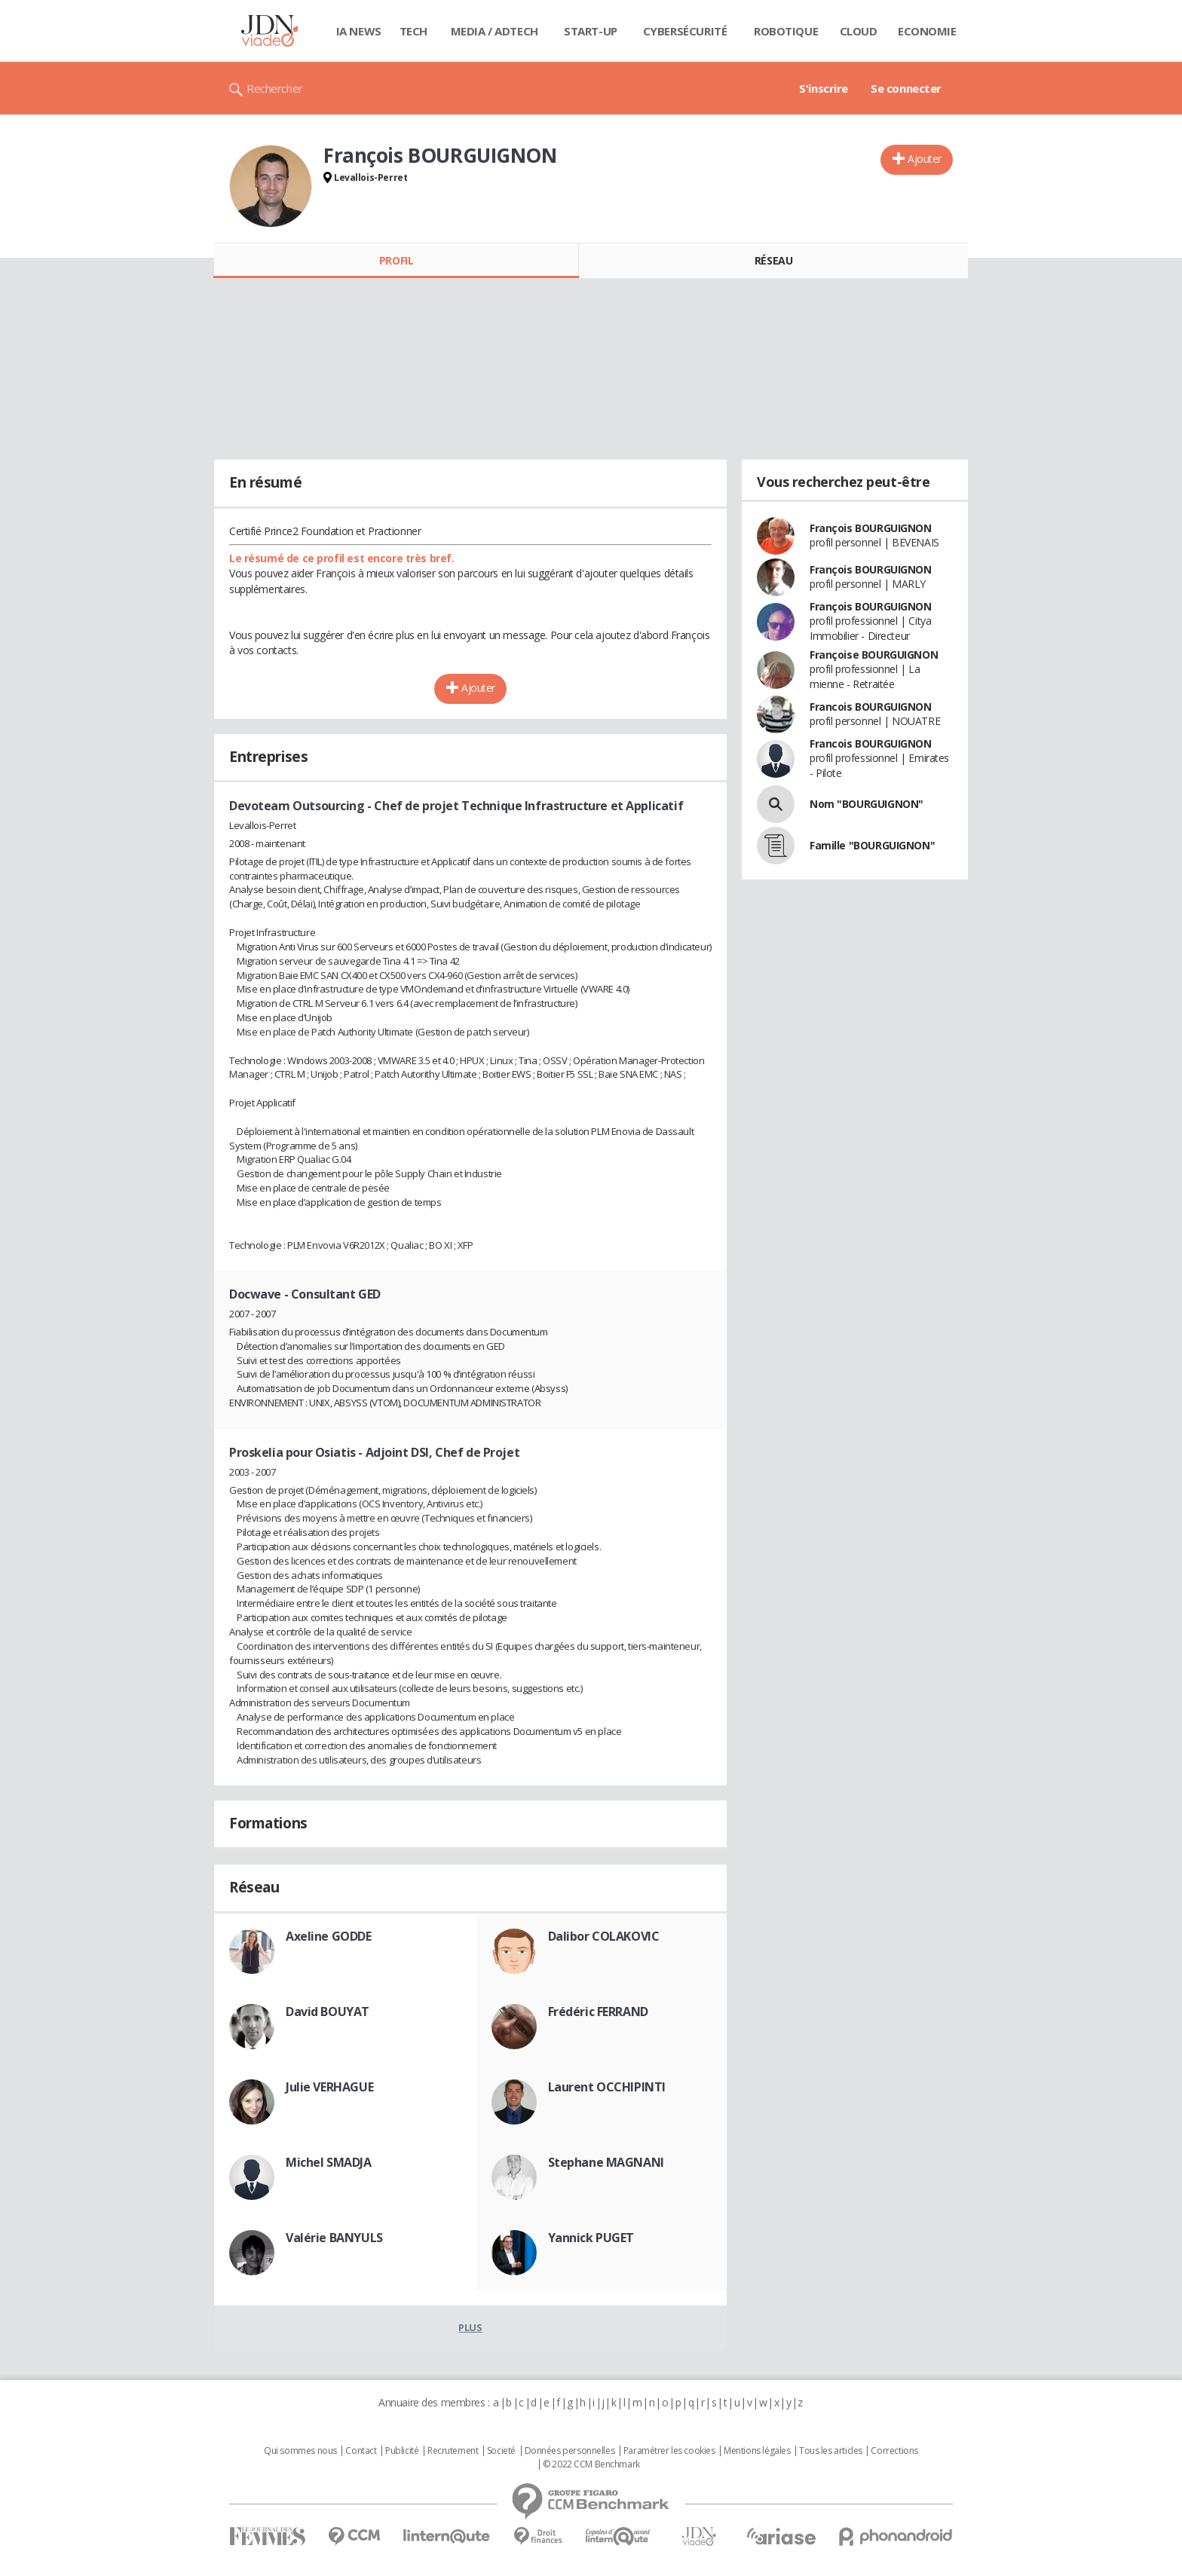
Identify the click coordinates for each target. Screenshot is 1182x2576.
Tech (413, 30)
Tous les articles (830, 2451)
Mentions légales (757, 2451)
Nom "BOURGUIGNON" (866, 804)
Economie (927, 30)
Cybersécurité (685, 30)
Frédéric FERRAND (598, 2011)
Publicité (401, 2451)
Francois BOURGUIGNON (871, 706)
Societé (501, 2451)
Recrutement (452, 2451)
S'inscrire (823, 88)
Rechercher (275, 88)
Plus (470, 2327)
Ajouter (925, 158)
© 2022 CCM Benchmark (591, 2464)
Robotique (786, 30)
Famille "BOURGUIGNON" (872, 845)
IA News (358, 30)
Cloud (858, 30)
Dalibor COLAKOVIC (604, 1936)
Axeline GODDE (329, 1936)
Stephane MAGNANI (606, 2162)
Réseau (773, 260)
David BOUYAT (327, 2011)
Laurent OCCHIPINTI (607, 2087)
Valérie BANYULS (334, 2237)
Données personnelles (570, 2451)
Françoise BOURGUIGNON (874, 654)
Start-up (590, 30)
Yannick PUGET (591, 2237)
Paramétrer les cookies (669, 2451)
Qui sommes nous (300, 2451)
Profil (396, 260)
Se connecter (906, 88)
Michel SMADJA (329, 2162)
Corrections (894, 2451)
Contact (360, 2451)
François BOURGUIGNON (871, 528)
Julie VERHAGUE (329, 2087)
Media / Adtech (494, 30)
